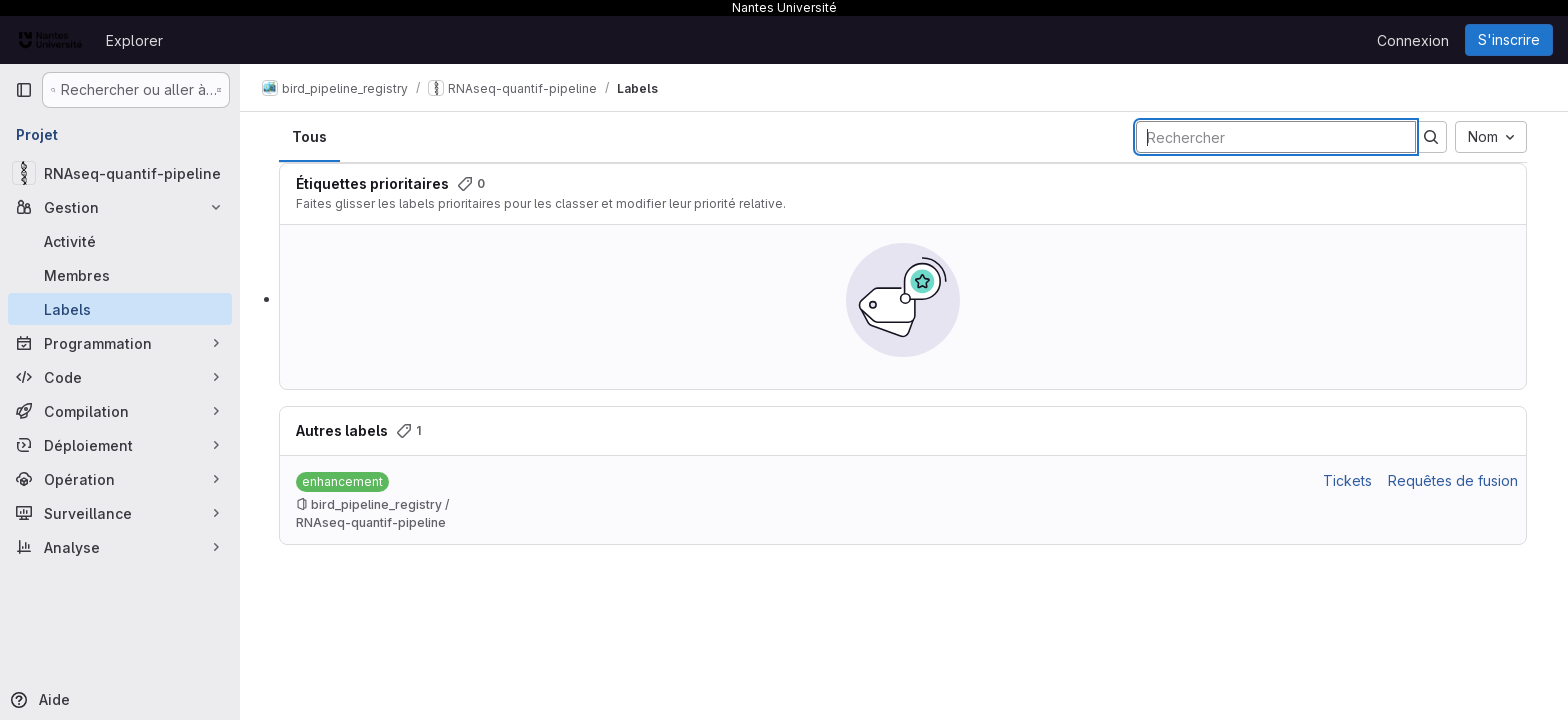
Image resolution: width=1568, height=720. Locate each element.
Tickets (1348, 480)
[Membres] (120, 275)
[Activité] (120, 241)
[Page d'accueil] (50, 40)
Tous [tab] (310, 136)
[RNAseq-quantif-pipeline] (120, 173)
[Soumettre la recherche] (1432, 137)
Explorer (134, 40)
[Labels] (120, 309)
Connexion (1413, 40)
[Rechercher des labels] (1277, 137)
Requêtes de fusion (1454, 480)
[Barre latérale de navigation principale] (24, 90)
